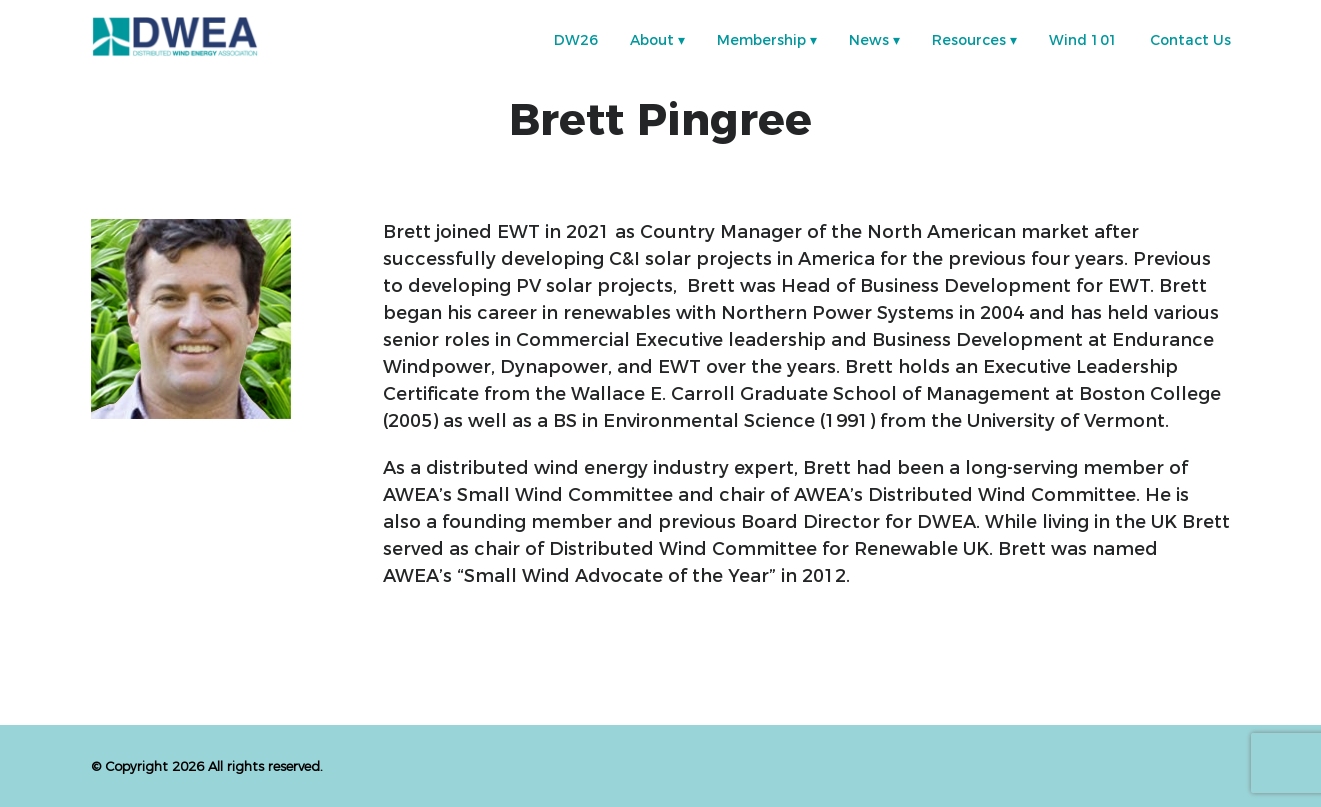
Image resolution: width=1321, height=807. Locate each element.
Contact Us (1190, 40)
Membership (761, 40)
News (869, 40)
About (652, 40)
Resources (969, 40)
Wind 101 (1083, 40)
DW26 (576, 40)
